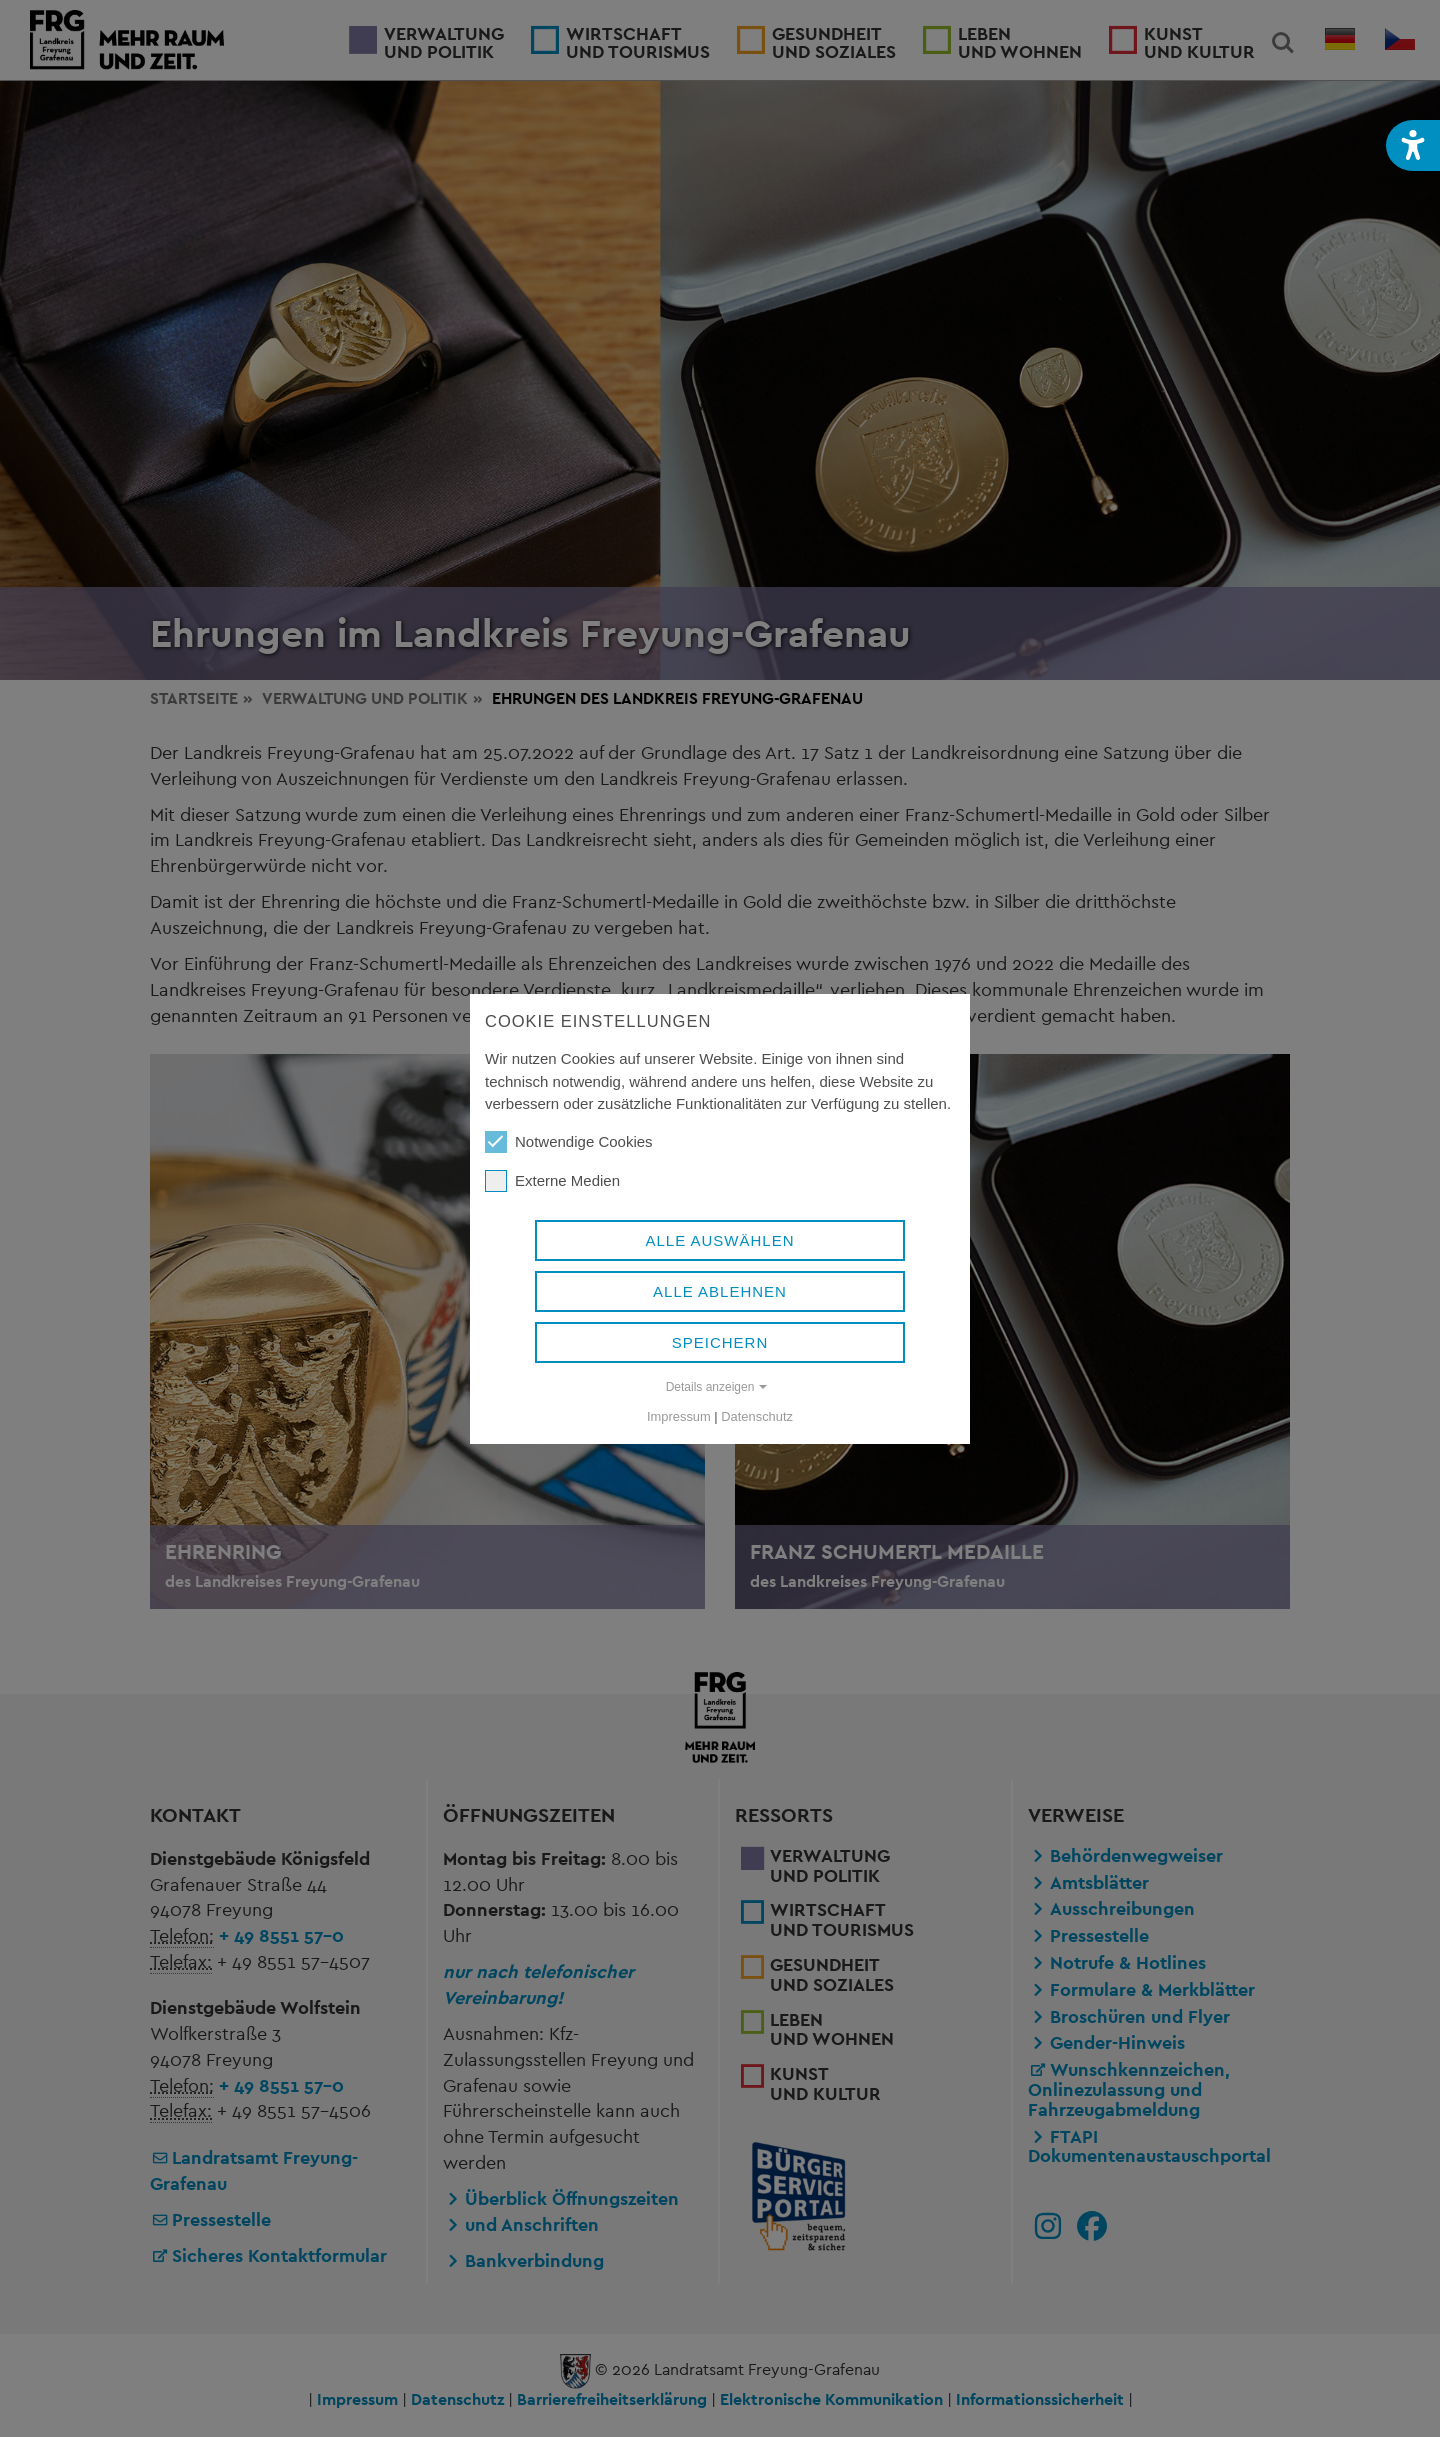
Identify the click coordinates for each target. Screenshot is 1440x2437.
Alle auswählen (719, 1240)
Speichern (720, 1342)
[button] (1413, 145)
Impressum (679, 1416)
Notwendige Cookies (569, 1142)
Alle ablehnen (720, 1291)
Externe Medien (552, 1181)
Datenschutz (757, 1416)
